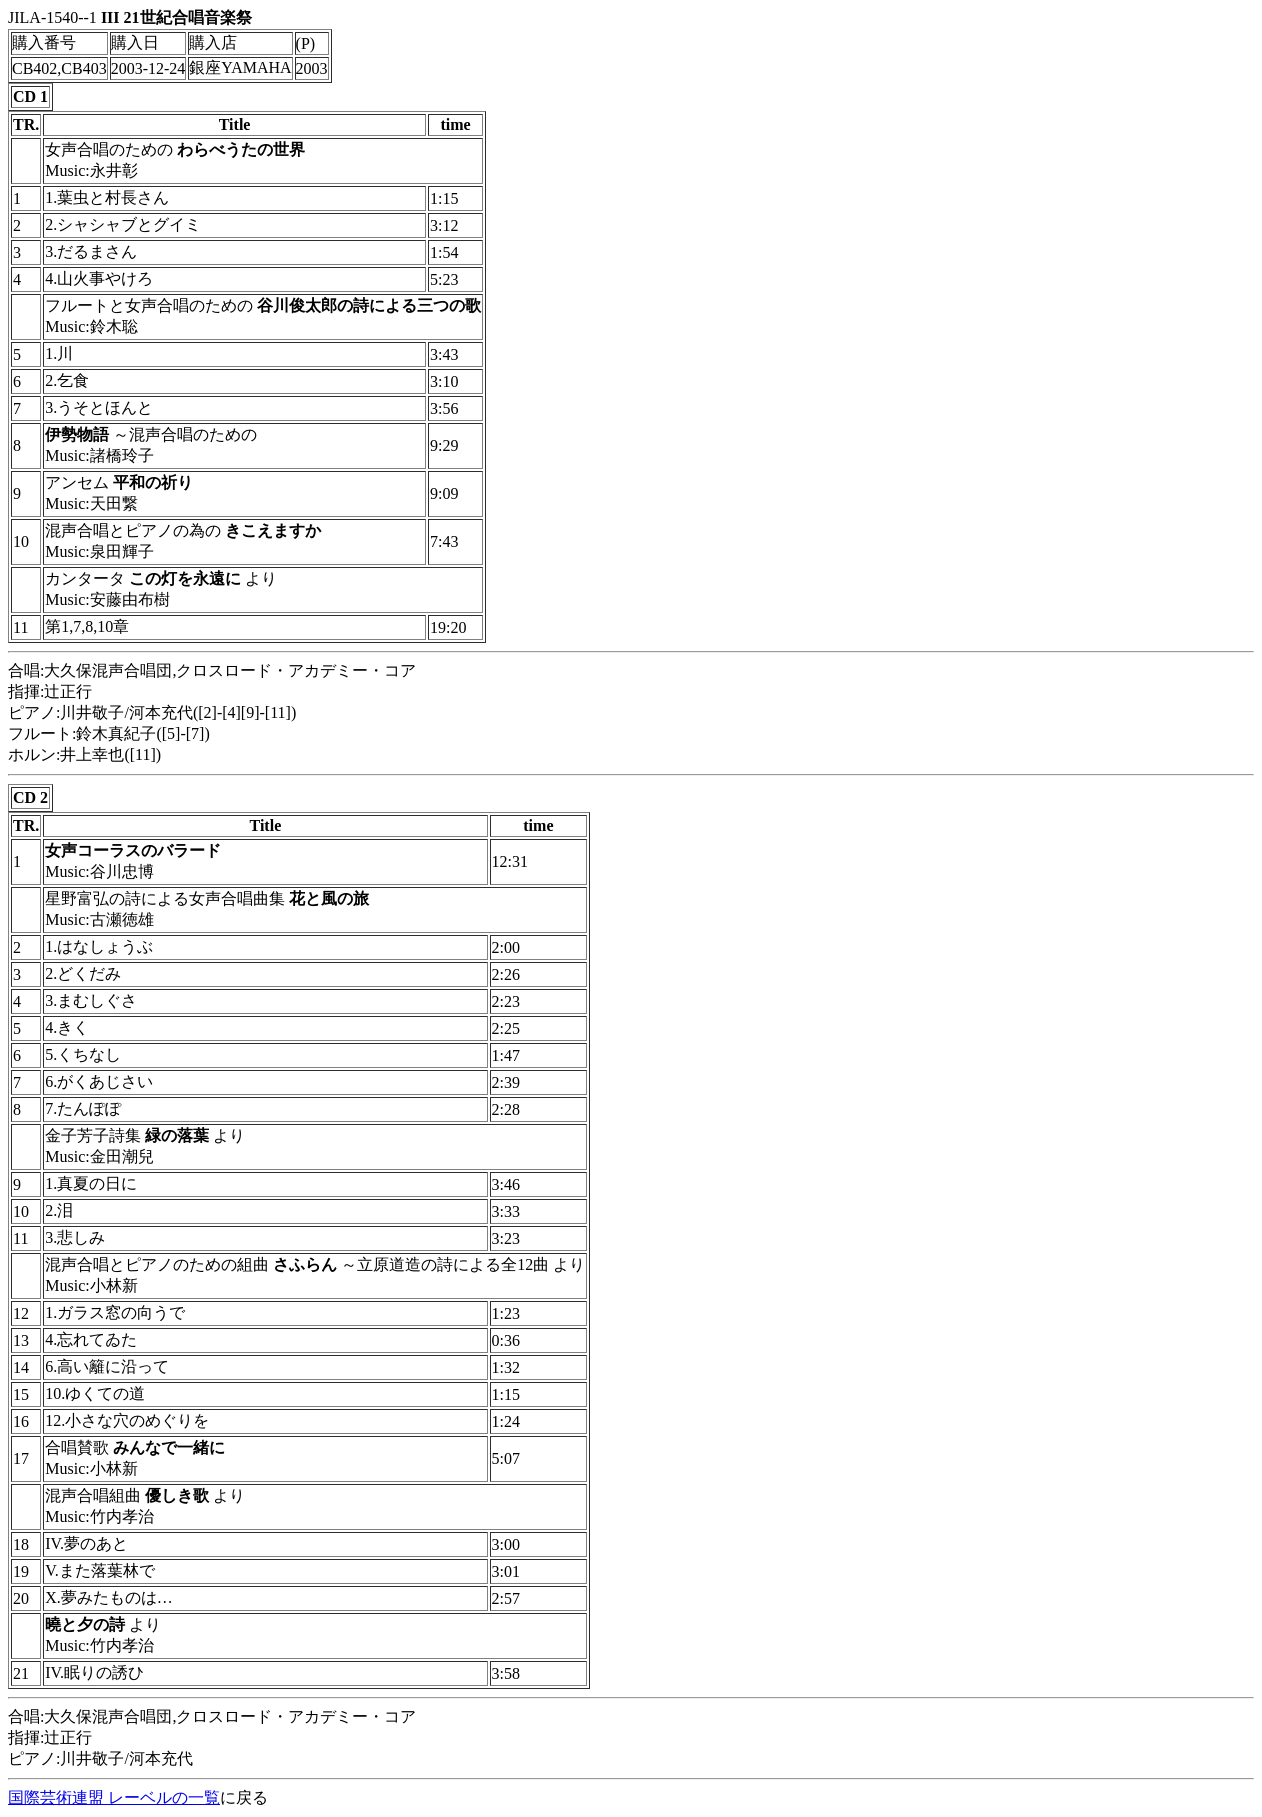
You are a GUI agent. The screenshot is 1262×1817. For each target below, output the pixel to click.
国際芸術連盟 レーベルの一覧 (114, 1797)
